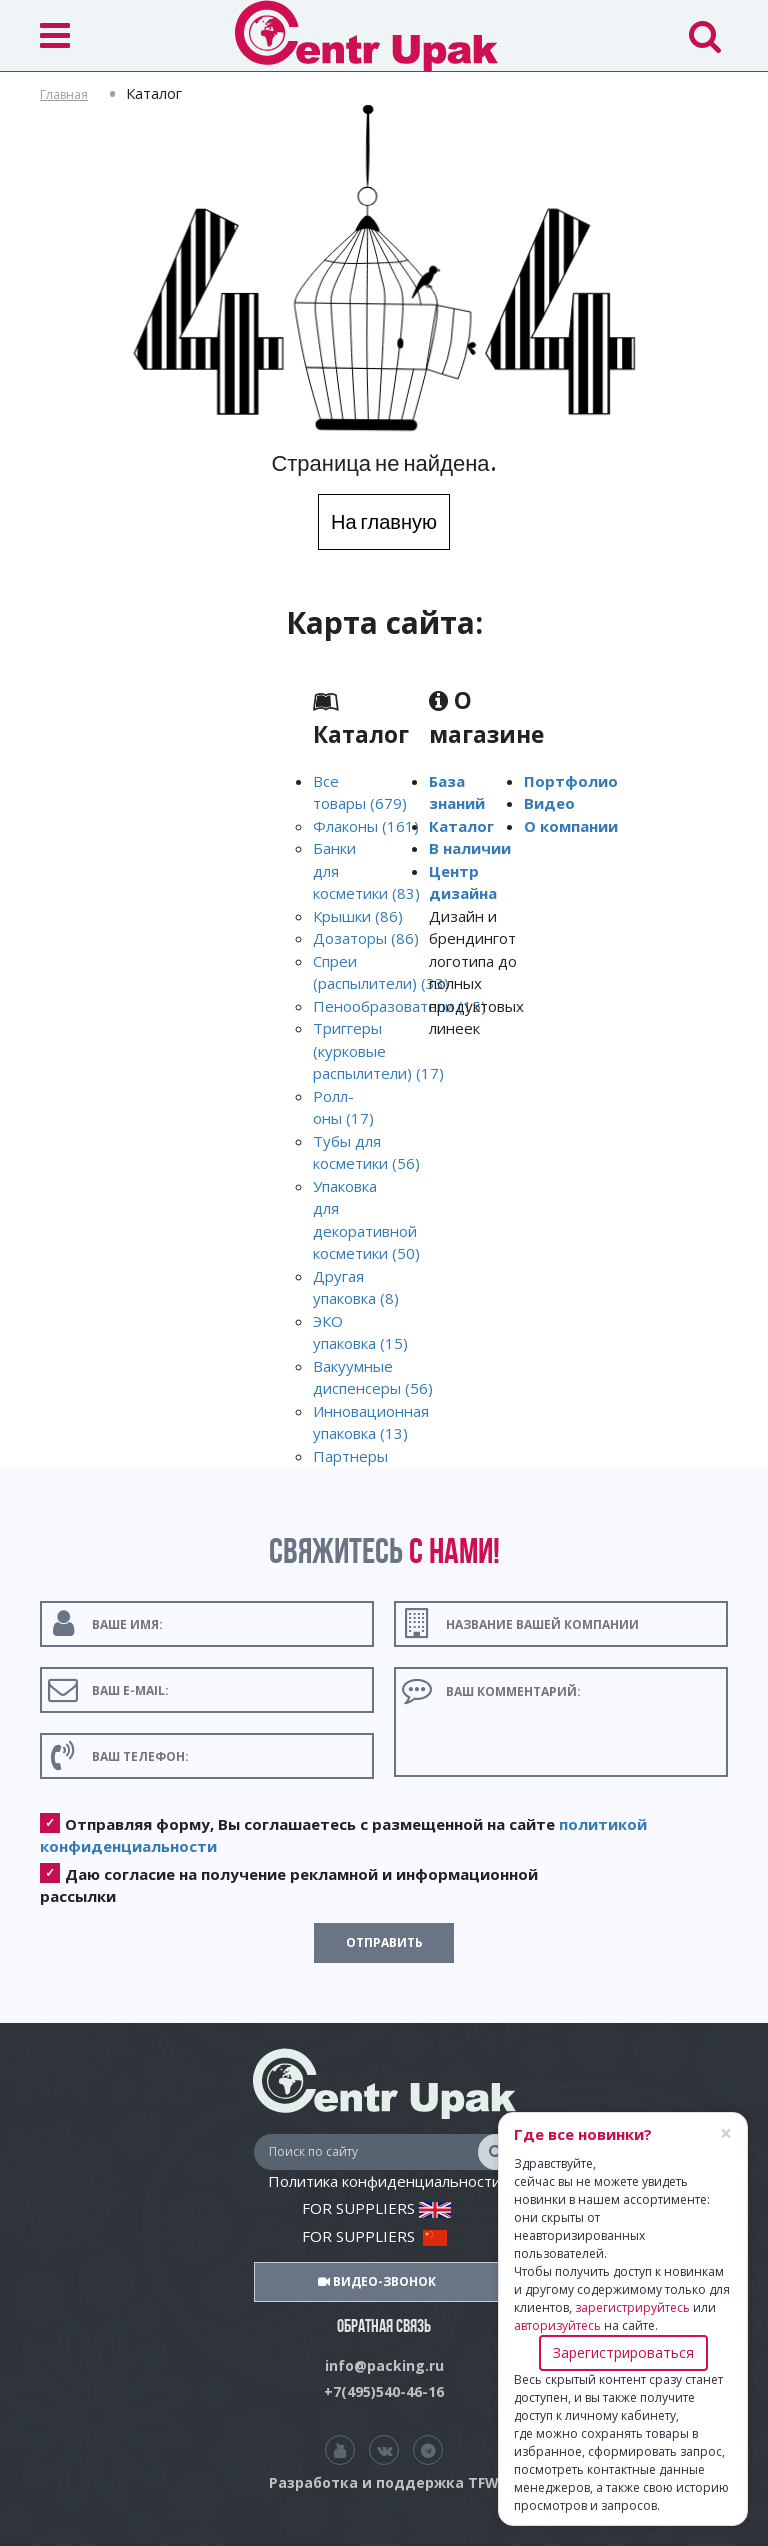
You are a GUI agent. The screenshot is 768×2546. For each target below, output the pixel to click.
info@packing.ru (384, 2365)
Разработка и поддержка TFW (384, 2482)
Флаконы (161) (366, 826)
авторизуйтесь (557, 2325)
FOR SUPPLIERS (376, 2208)
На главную (384, 521)
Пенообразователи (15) (399, 1006)
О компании (571, 826)
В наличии (470, 848)
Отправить (384, 1942)
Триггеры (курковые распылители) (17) (378, 1050)
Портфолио (571, 781)
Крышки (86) (358, 916)
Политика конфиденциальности (384, 2181)
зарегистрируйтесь (632, 2307)
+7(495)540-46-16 (384, 2391)
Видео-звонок (377, 2281)
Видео (549, 803)
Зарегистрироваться (623, 2352)
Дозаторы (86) (366, 938)
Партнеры (350, 1456)
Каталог (461, 826)
